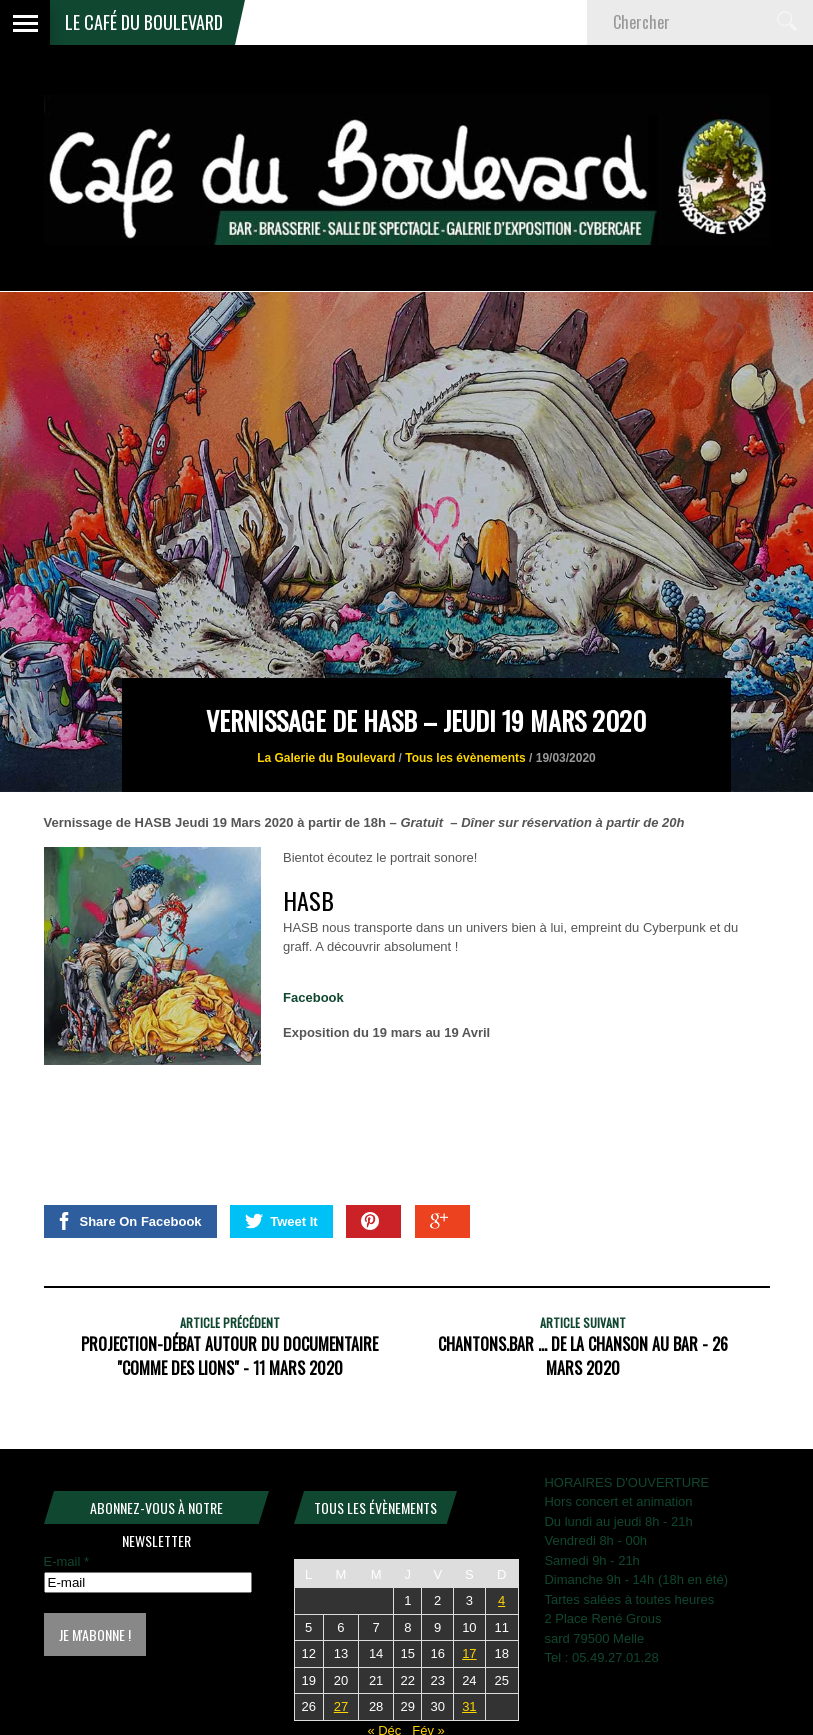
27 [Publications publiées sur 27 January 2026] (341, 1706)
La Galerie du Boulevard (326, 758)
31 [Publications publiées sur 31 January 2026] (469, 1706)
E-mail (67, 1561)
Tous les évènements (465, 758)
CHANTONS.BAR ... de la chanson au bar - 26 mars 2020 (583, 1356)
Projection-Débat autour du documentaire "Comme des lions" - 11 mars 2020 (229, 1356)
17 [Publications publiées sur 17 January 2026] (469, 1653)
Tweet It (281, 1221)
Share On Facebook (128, 1221)
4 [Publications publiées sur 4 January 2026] (501, 1600)
